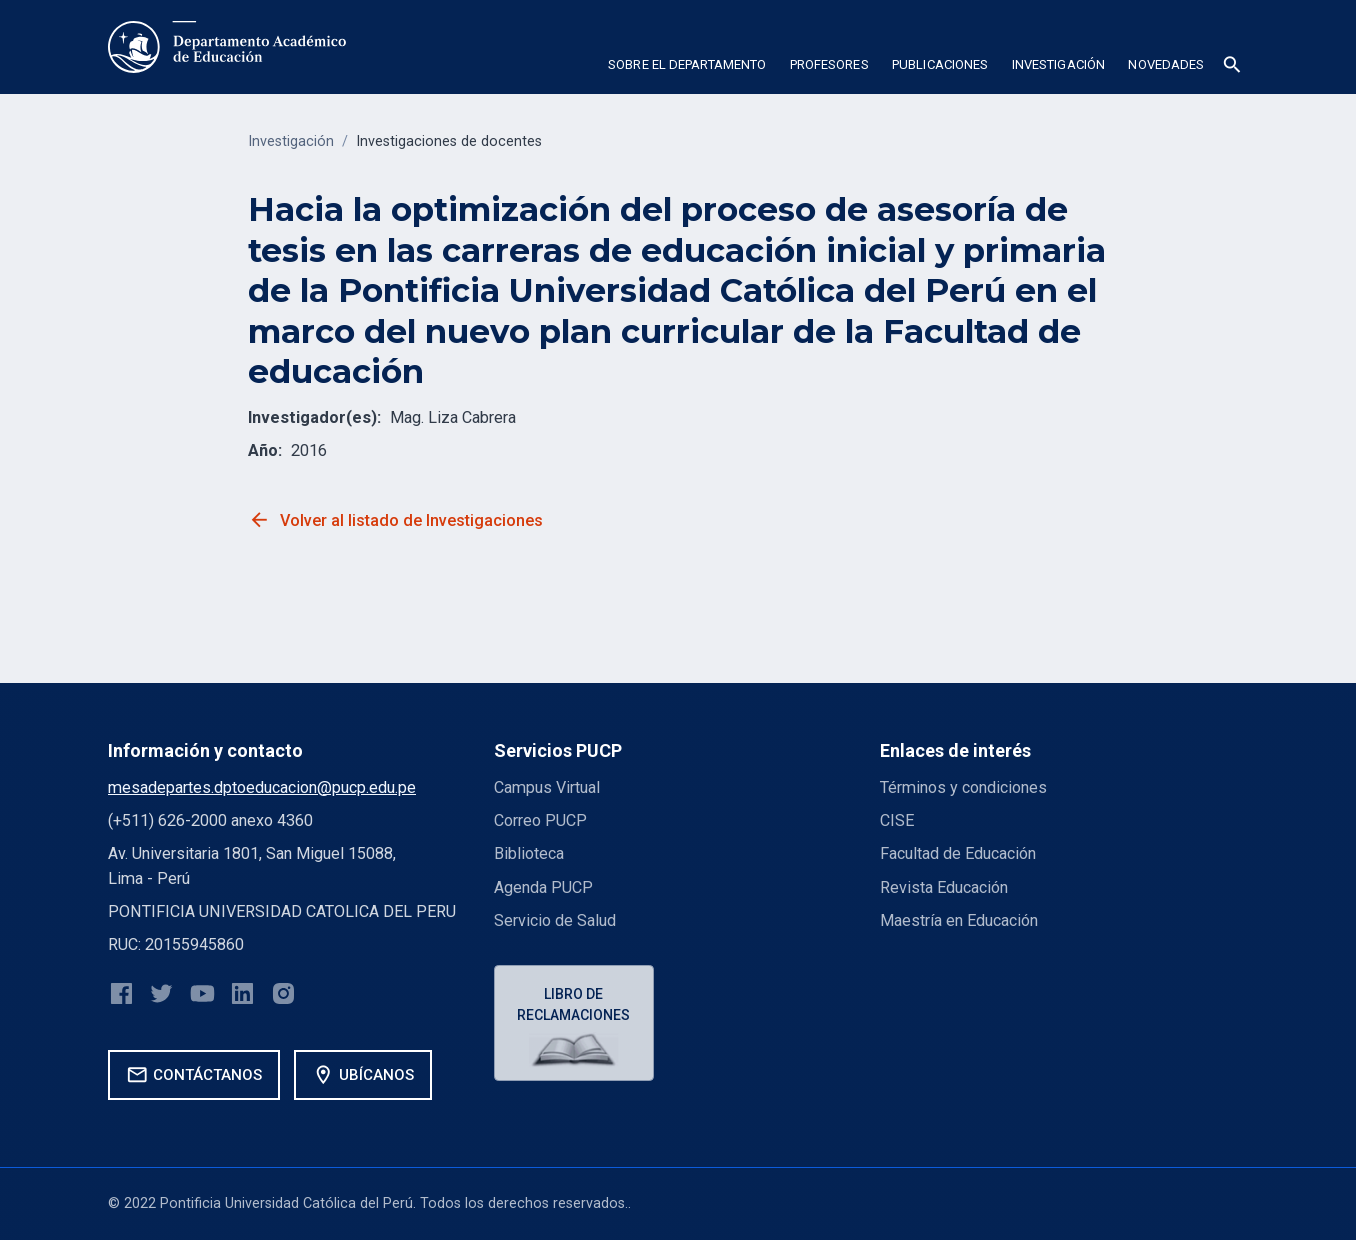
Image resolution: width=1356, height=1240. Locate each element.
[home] (227, 47)
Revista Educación (944, 887)
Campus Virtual (547, 787)
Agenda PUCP (543, 887)
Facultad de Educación (958, 853)
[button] (686, 68)
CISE (897, 820)
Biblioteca (529, 853)
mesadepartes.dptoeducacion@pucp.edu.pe (262, 787)
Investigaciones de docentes (449, 141)
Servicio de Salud (555, 920)
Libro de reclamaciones (574, 1004)
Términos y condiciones (963, 787)
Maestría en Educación (959, 920)
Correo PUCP (540, 820)
